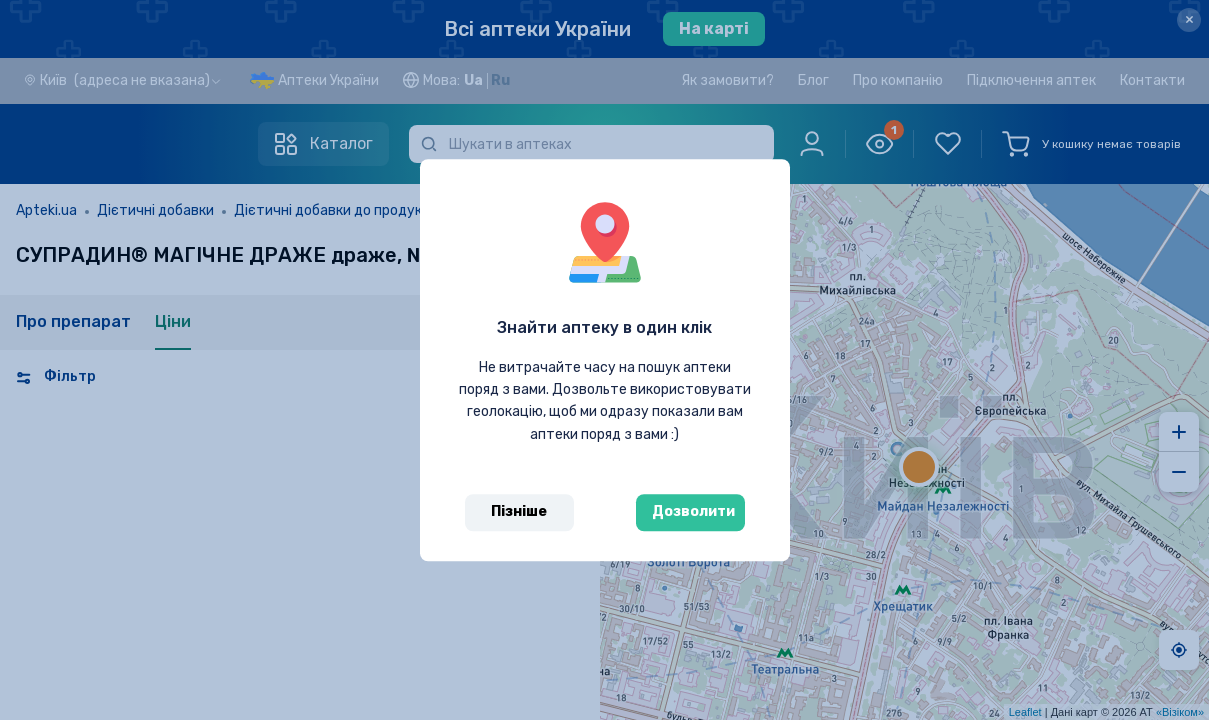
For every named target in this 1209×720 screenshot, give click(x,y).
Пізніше (519, 511)
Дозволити (693, 511)
